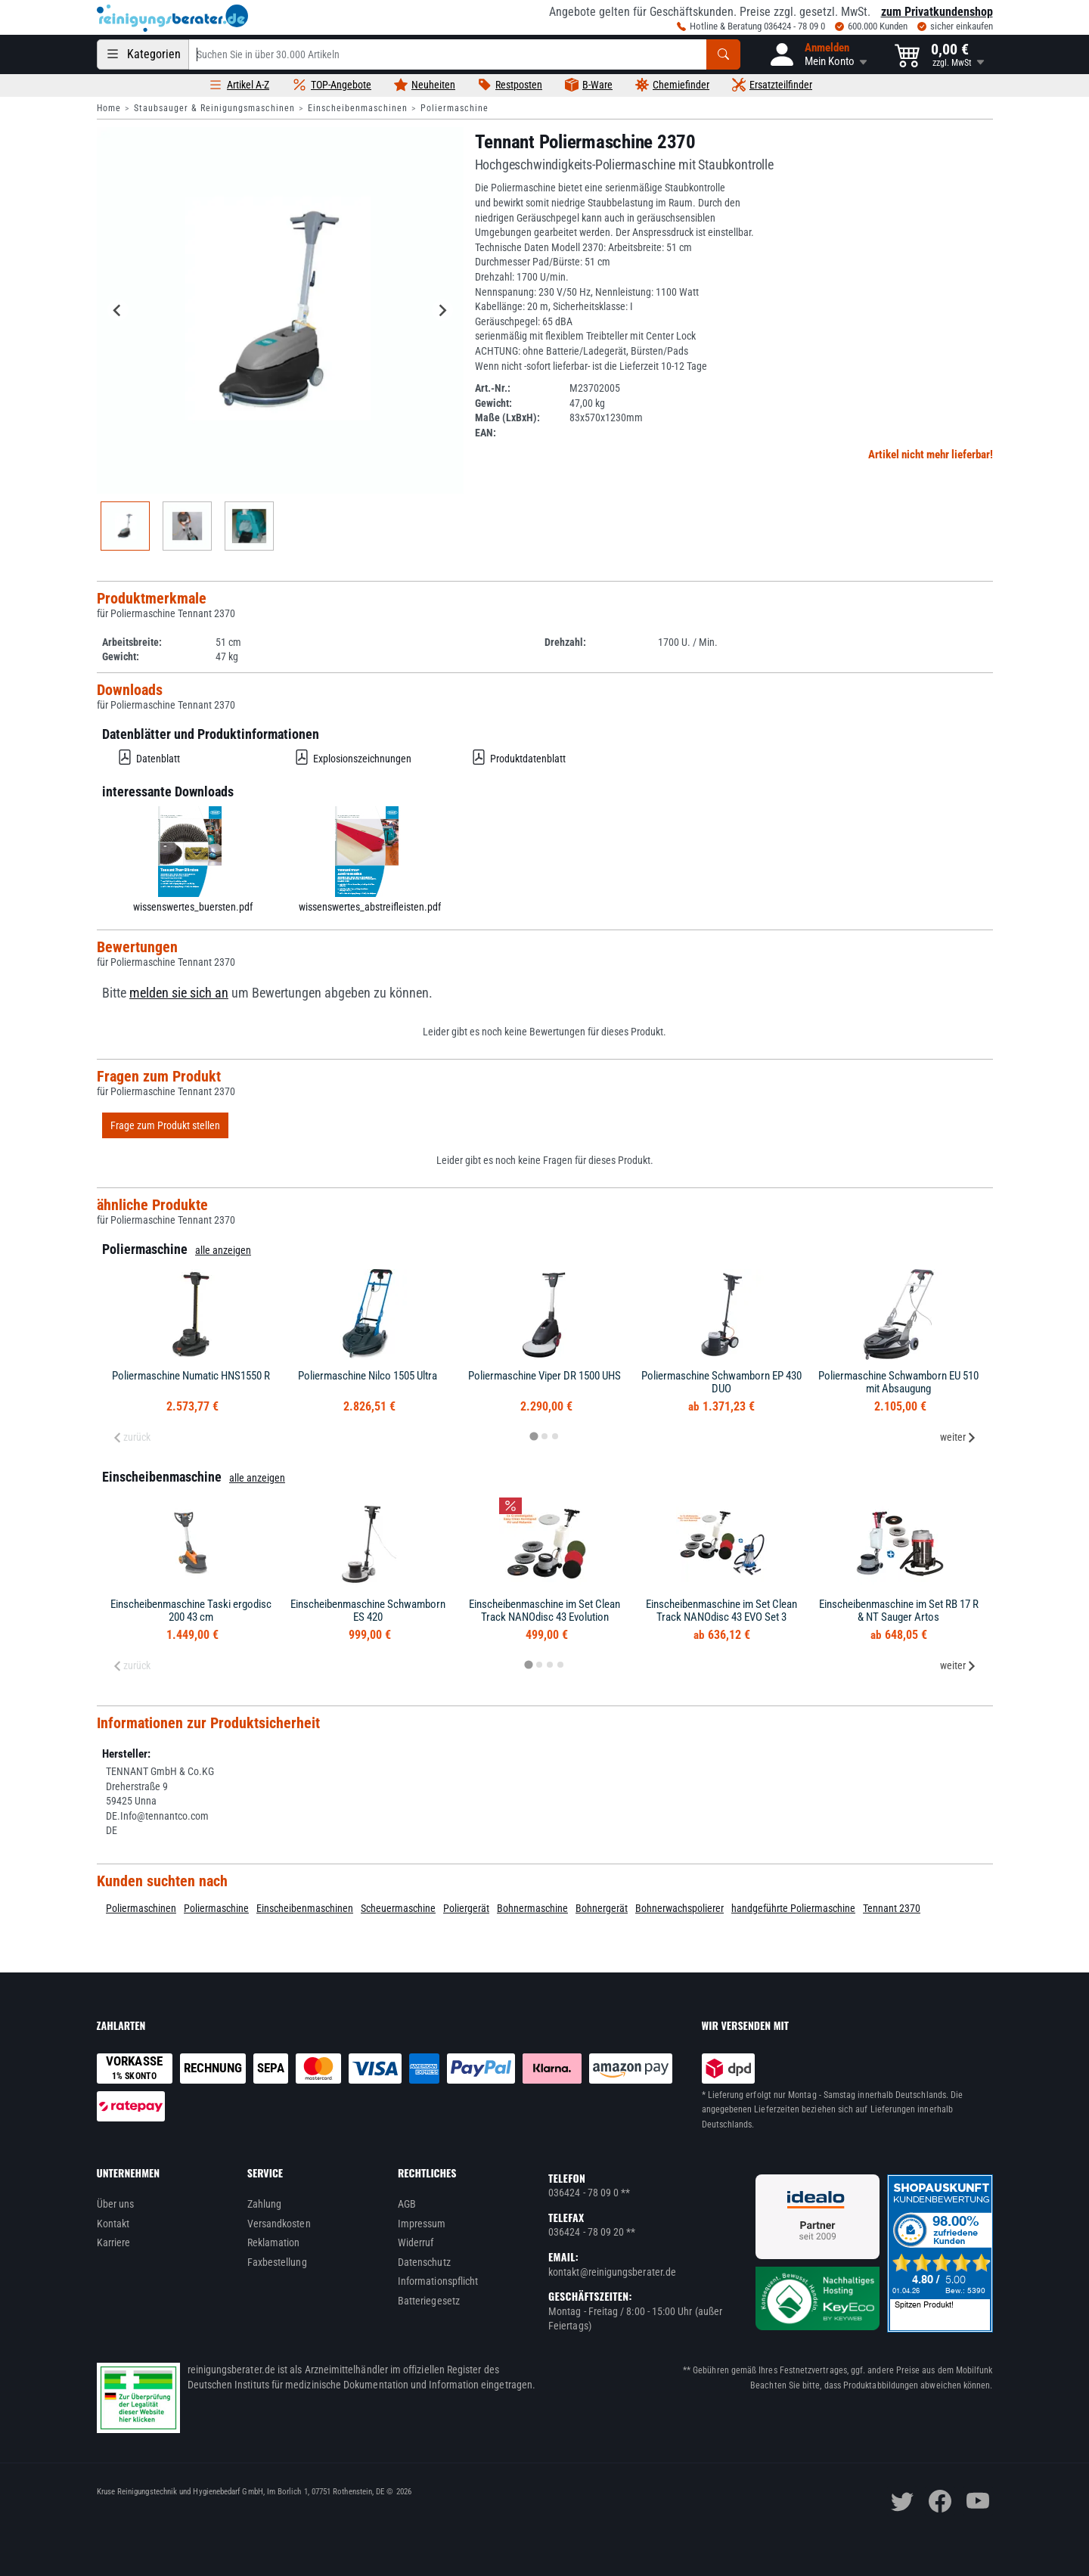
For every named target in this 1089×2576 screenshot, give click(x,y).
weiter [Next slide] (958, 1437)
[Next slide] (442, 310)
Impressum (422, 2224)
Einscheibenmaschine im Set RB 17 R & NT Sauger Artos (899, 1610)
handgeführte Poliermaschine (793, 1908)
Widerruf (416, 2242)
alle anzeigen (223, 1250)
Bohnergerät (602, 1908)
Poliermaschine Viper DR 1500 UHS (544, 1376)
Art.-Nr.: (492, 388)
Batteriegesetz (429, 2301)
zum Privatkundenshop (937, 12)
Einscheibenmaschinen (358, 108)
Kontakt (113, 2224)
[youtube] (978, 2501)
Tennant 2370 (891, 1908)
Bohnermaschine (532, 1908)
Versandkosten (279, 2224)
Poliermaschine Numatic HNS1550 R (191, 1376)
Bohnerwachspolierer (679, 1908)
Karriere (114, 2242)
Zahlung (264, 2204)
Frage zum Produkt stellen (165, 1125)
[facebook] (940, 2501)
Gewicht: (493, 403)
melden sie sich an (178, 993)
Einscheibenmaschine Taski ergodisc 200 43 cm (190, 1610)
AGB (407, 2204)
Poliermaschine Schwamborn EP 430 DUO (721, 1382)
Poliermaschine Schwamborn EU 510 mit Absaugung (898, 1382)
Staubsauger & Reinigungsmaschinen (214, 108)
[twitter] (902, 2501)
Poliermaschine (454, 108)
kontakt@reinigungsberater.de (612, 2272)
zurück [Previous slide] (131, 1437)
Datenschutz (424, 2262)
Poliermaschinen (141, 1908)
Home (109, 108)
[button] (817, 54)
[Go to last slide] (118, 310)
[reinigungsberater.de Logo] (172, 18)
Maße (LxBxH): (507, 417)
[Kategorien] (143, 54)
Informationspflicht (438, 2281)
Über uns (116, 2204)
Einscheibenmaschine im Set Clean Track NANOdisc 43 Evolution (544, 1610)
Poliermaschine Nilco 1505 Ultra (367, 1376)
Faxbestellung (277, 2262)
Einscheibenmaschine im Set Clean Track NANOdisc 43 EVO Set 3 (721, 1610)
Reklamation (273, 2242)
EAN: (485, 433)
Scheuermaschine (398, 1908)
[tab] (533, 1436)
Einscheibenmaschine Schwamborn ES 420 (367, 1610)
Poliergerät (466, 1908)
